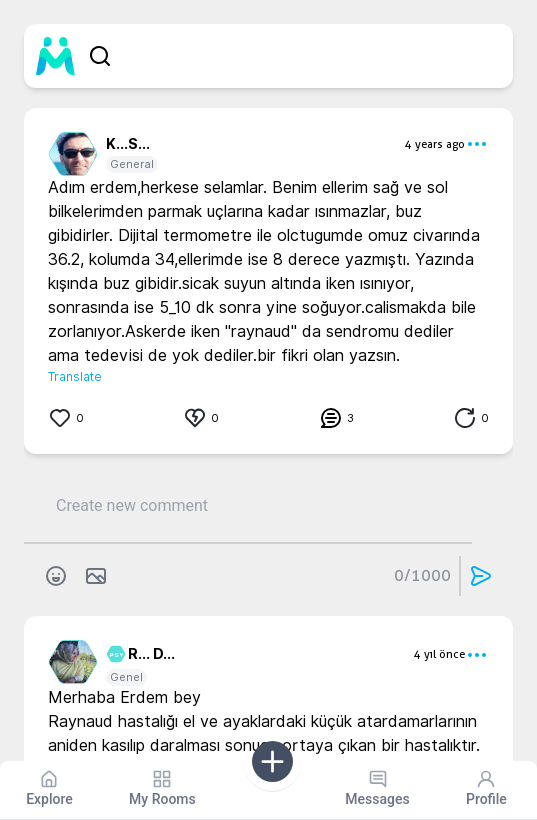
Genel (126, 677)
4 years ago (435, 144)
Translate (75, 376)
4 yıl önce (439, 654)
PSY (113, 654)
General (132, 164)
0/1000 (422, 575)
